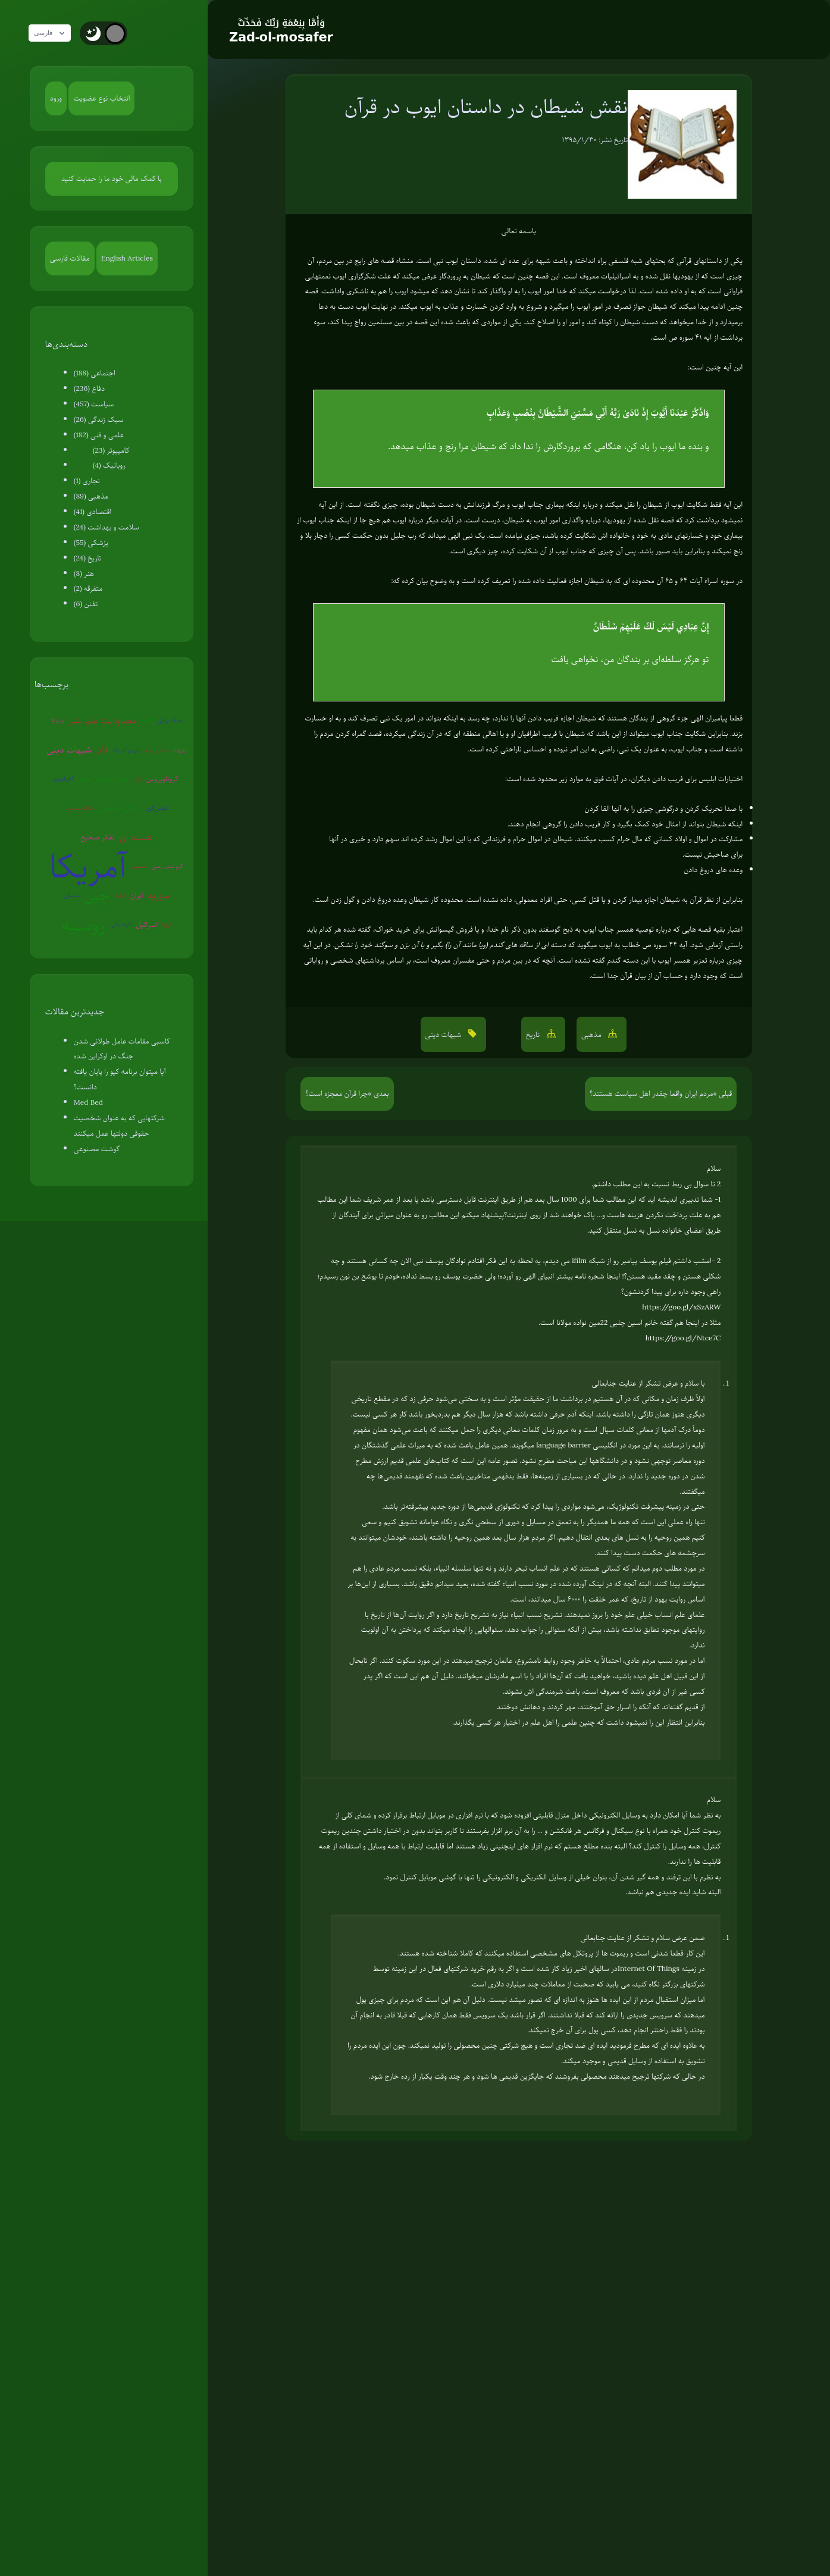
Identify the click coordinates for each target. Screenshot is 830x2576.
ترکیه (120, 895)
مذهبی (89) (91, 496)
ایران (136, 895)
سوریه (158, 895)
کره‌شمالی (120, 924)
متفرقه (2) (88, 588)
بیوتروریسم (156, 749)
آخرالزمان (64, 778)
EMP (147, 720)
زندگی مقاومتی (119, 807)
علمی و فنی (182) (99, 434)
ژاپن (137, 778)
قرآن (102, 749)
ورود (56, 98)
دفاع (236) (89, 388)
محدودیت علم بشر (102, 720)
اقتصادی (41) (92, 511)
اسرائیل (146, 924)
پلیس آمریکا (127, 749)
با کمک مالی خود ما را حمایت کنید (111, 178)
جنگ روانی (170, 720)
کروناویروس (162, 778)
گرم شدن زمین (167, 866)
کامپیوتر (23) (111, 450)
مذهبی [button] (592, 1034)
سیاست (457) (94, 403)
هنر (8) (84, 573)
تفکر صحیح (97, 837)
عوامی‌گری (157, 808)
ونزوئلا (57, 720)
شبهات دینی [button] (444, 1034)
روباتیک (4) (109, 465)
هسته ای (136, 837)
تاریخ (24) (88, 558)
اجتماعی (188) (94, 373)
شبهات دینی (69, 749)
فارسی (55, 33)
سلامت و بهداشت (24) (106, 527)
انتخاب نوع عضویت (101, 98)
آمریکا (88, 866)
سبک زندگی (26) (99, 419)
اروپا (166, 924)
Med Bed (88, 1102)
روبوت (179, 749)
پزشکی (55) (91, 542)
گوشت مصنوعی (97, 1148)
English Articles (127, 258)
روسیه (84, 924)
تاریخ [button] (534, 1034)
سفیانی (71, 895)
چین (97, 895)
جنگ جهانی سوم (103, 778)
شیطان (139, 866)
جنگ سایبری (79, 808)
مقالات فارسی (70, 258)
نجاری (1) (87, 480)
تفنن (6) (86, 603)
